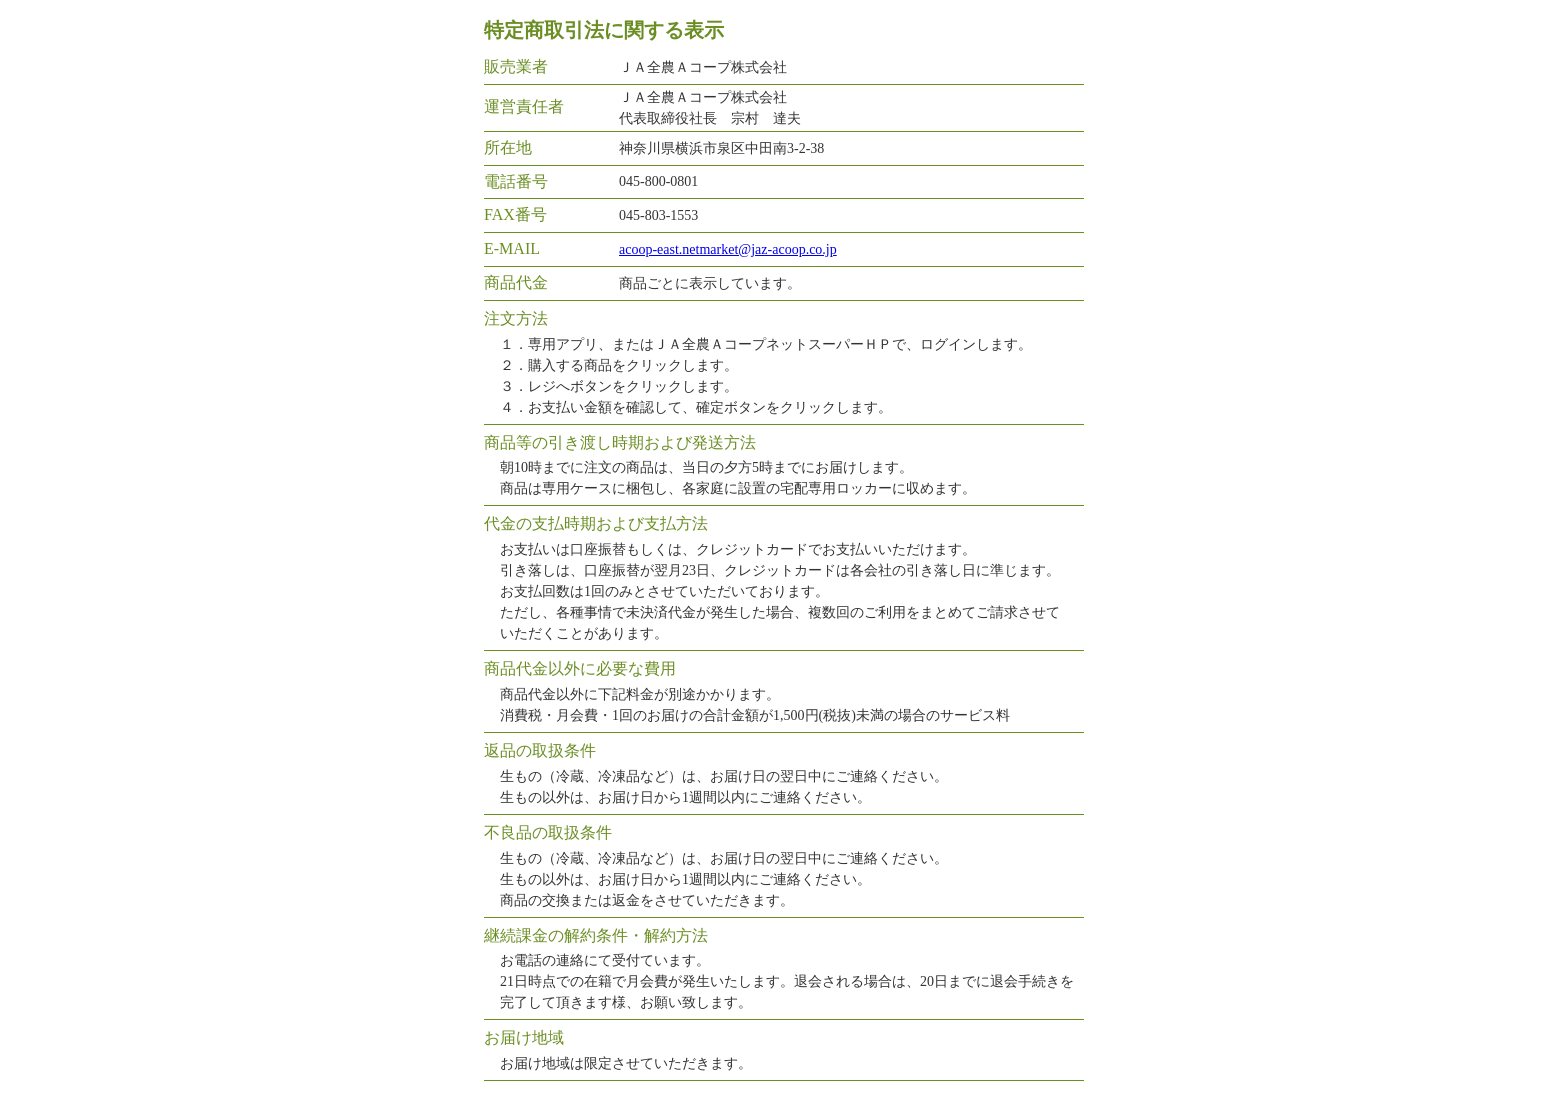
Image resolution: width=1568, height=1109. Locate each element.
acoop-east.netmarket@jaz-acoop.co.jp (728, 249)
